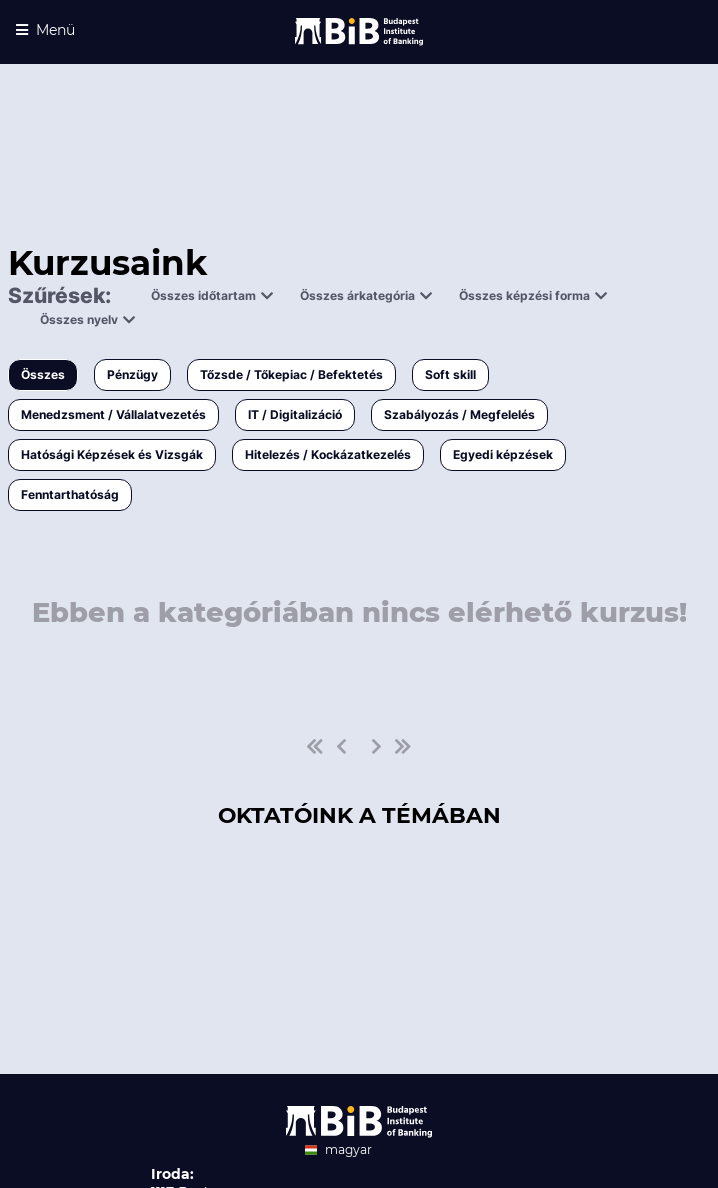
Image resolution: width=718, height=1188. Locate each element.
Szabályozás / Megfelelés (459, 414)
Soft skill (450, 374)
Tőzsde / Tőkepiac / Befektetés (291, 374)
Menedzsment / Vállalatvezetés (113, 414)
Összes (43, 374)
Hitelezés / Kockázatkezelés (328, 454)
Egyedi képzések (503, 454)
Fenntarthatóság (70, 494)
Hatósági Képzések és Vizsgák (112, 454)
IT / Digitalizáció (295, 414)
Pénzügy (132, 374)
